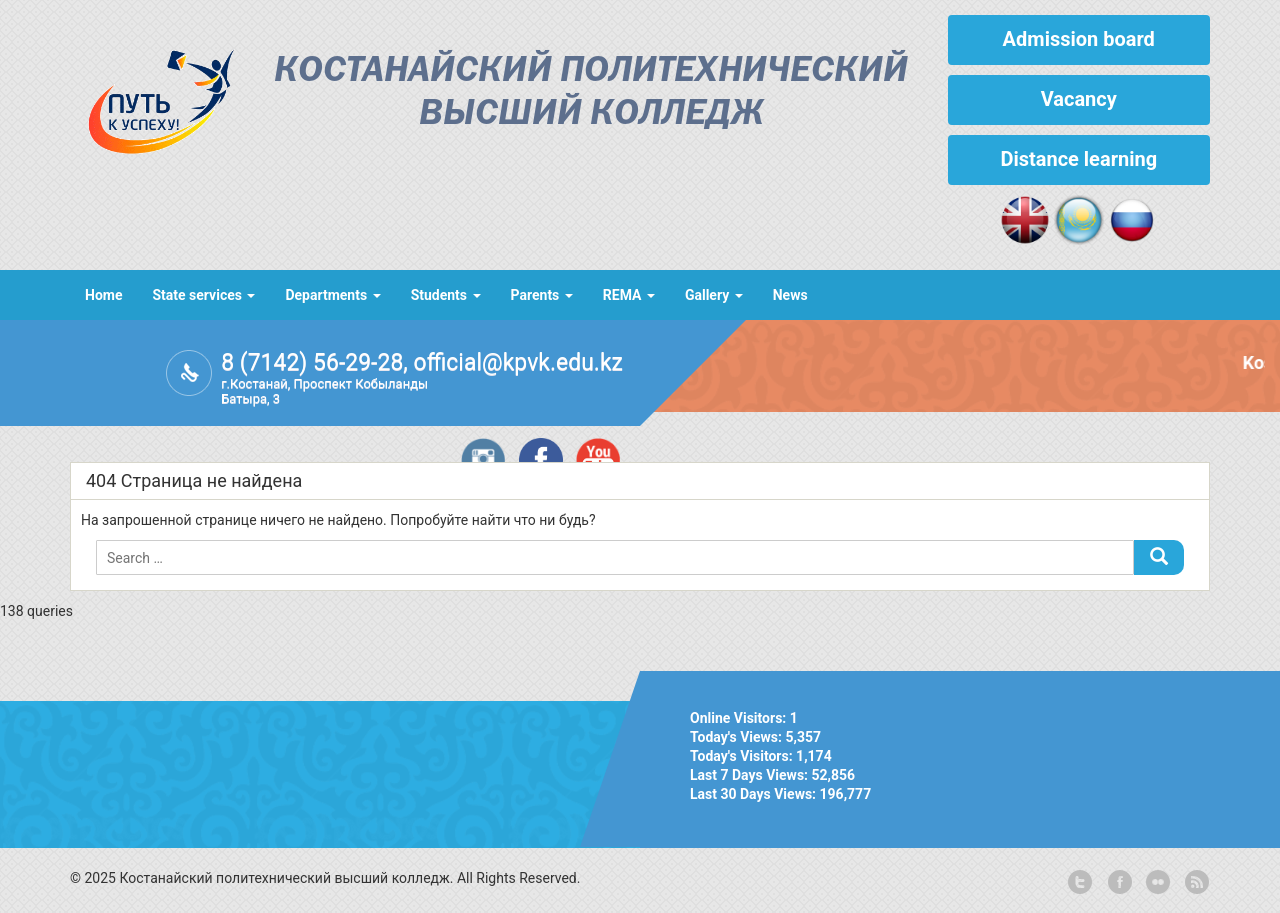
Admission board (1079, 39)
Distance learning (1078, 159)
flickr (1157, 883)
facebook (1118, 883)
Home (103, 295)
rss (1195, 883)
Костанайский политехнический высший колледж (591, 93)
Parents (542, 295)
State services (203, 295)
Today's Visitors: (743, 756)
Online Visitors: (740, 718)
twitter (1080, 883)
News (790, 295)
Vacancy (1079, 99)
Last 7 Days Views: (751, 775)
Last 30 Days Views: (755, 794)
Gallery (714, 295)
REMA (629, 295)
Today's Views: (737, 737)
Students (446, 295)
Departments (332, 295)
